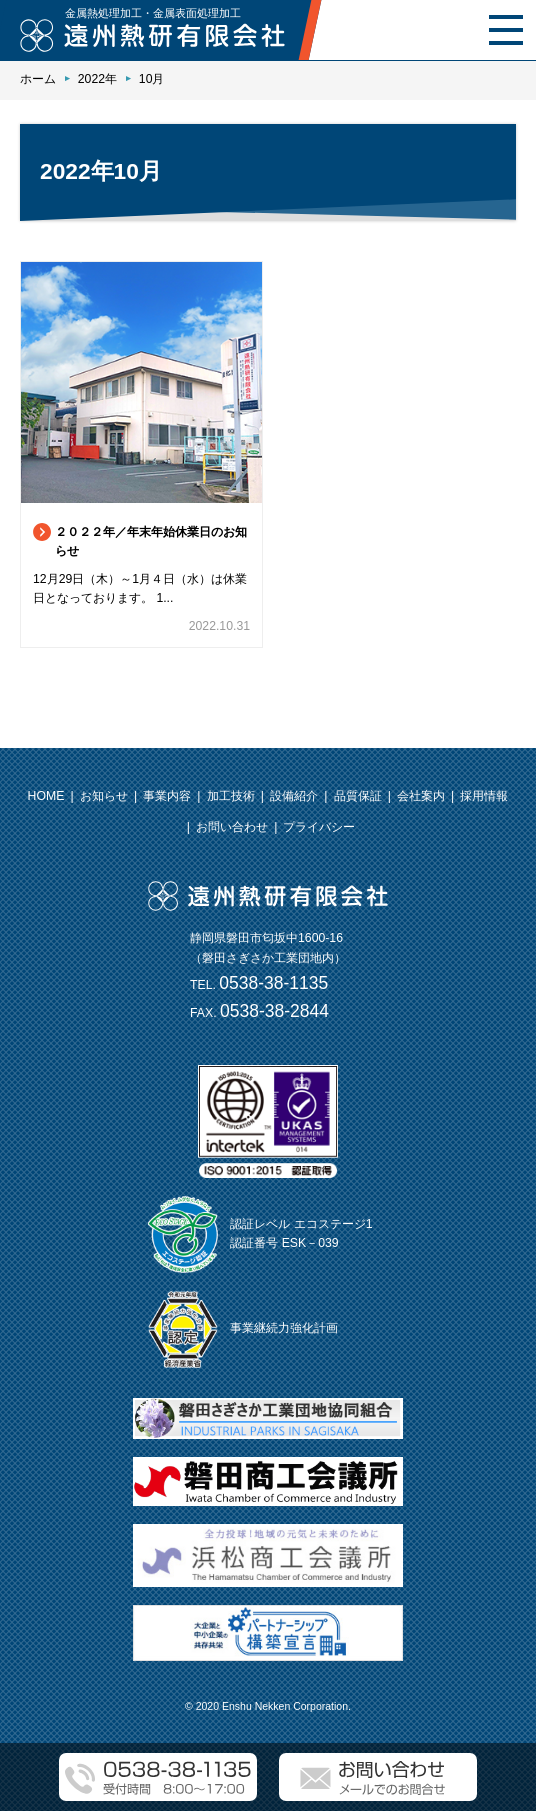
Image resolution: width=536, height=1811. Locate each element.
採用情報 (484, 796)
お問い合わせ (232, 827)
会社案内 (421, 796)
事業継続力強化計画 (284, 1328)
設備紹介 (294, 796)
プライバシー (319, 827)
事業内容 (167, 796)
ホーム (38, 79)
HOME (46, 796)
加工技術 (231, 796)
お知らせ (104, 796)
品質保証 (358, 796)
